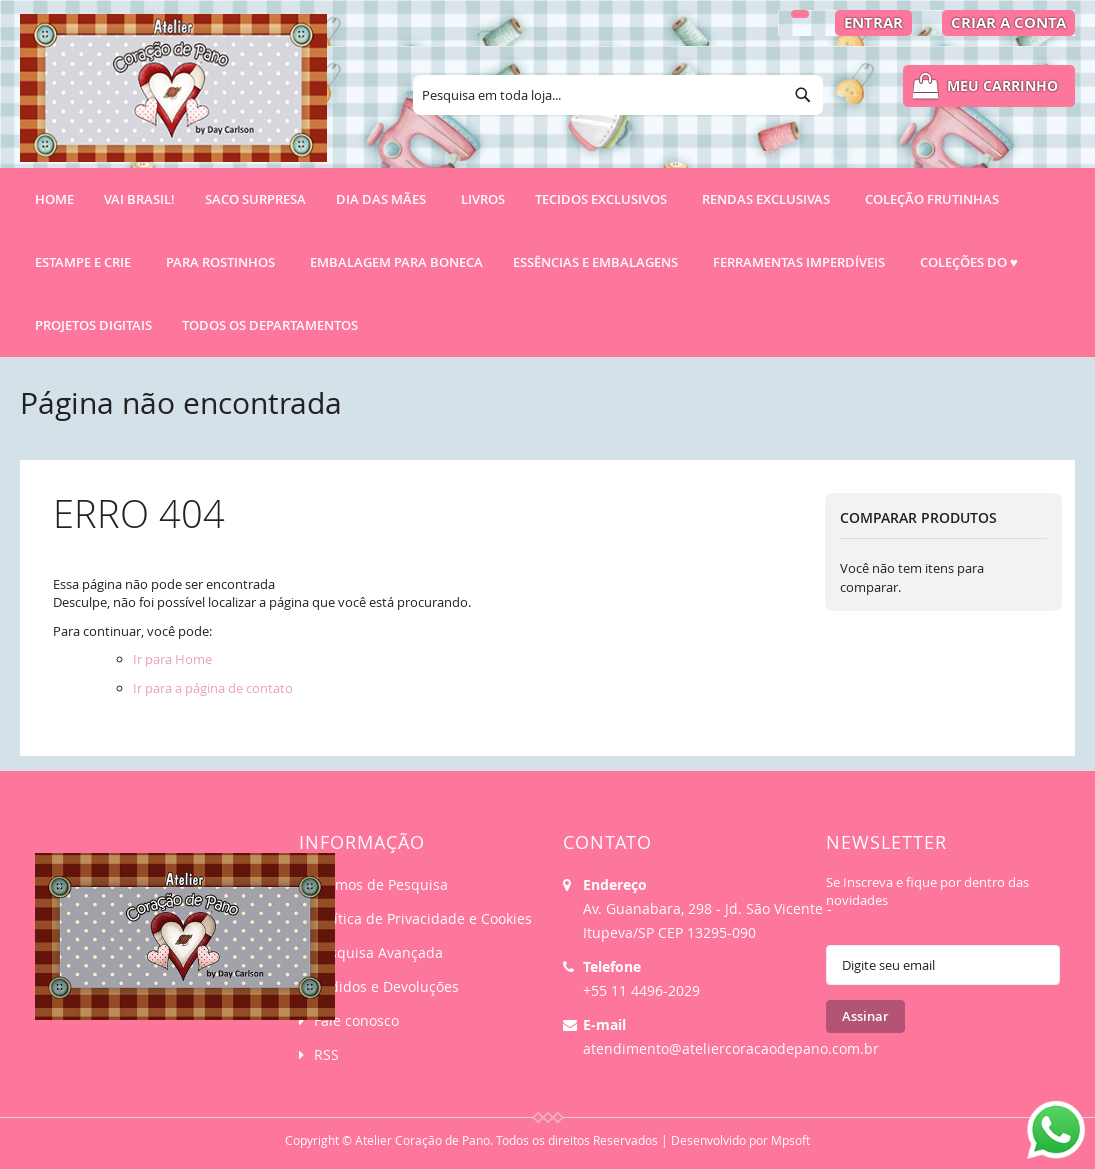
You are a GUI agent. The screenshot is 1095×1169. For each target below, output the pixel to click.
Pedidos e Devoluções (386, 986)
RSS (326, 1054)
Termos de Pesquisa (381, 884)
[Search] (803, 95)
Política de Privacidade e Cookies (423, 918)
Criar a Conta (1008, 22)
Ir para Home (172, 659)
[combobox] (618, 95)
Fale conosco (356, 1020)
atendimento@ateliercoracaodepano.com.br (731, 1048)
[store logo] (173, 97)
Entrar (873, 22)
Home (54, 199)
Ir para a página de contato (213, 688)
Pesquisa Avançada (378, 952)
